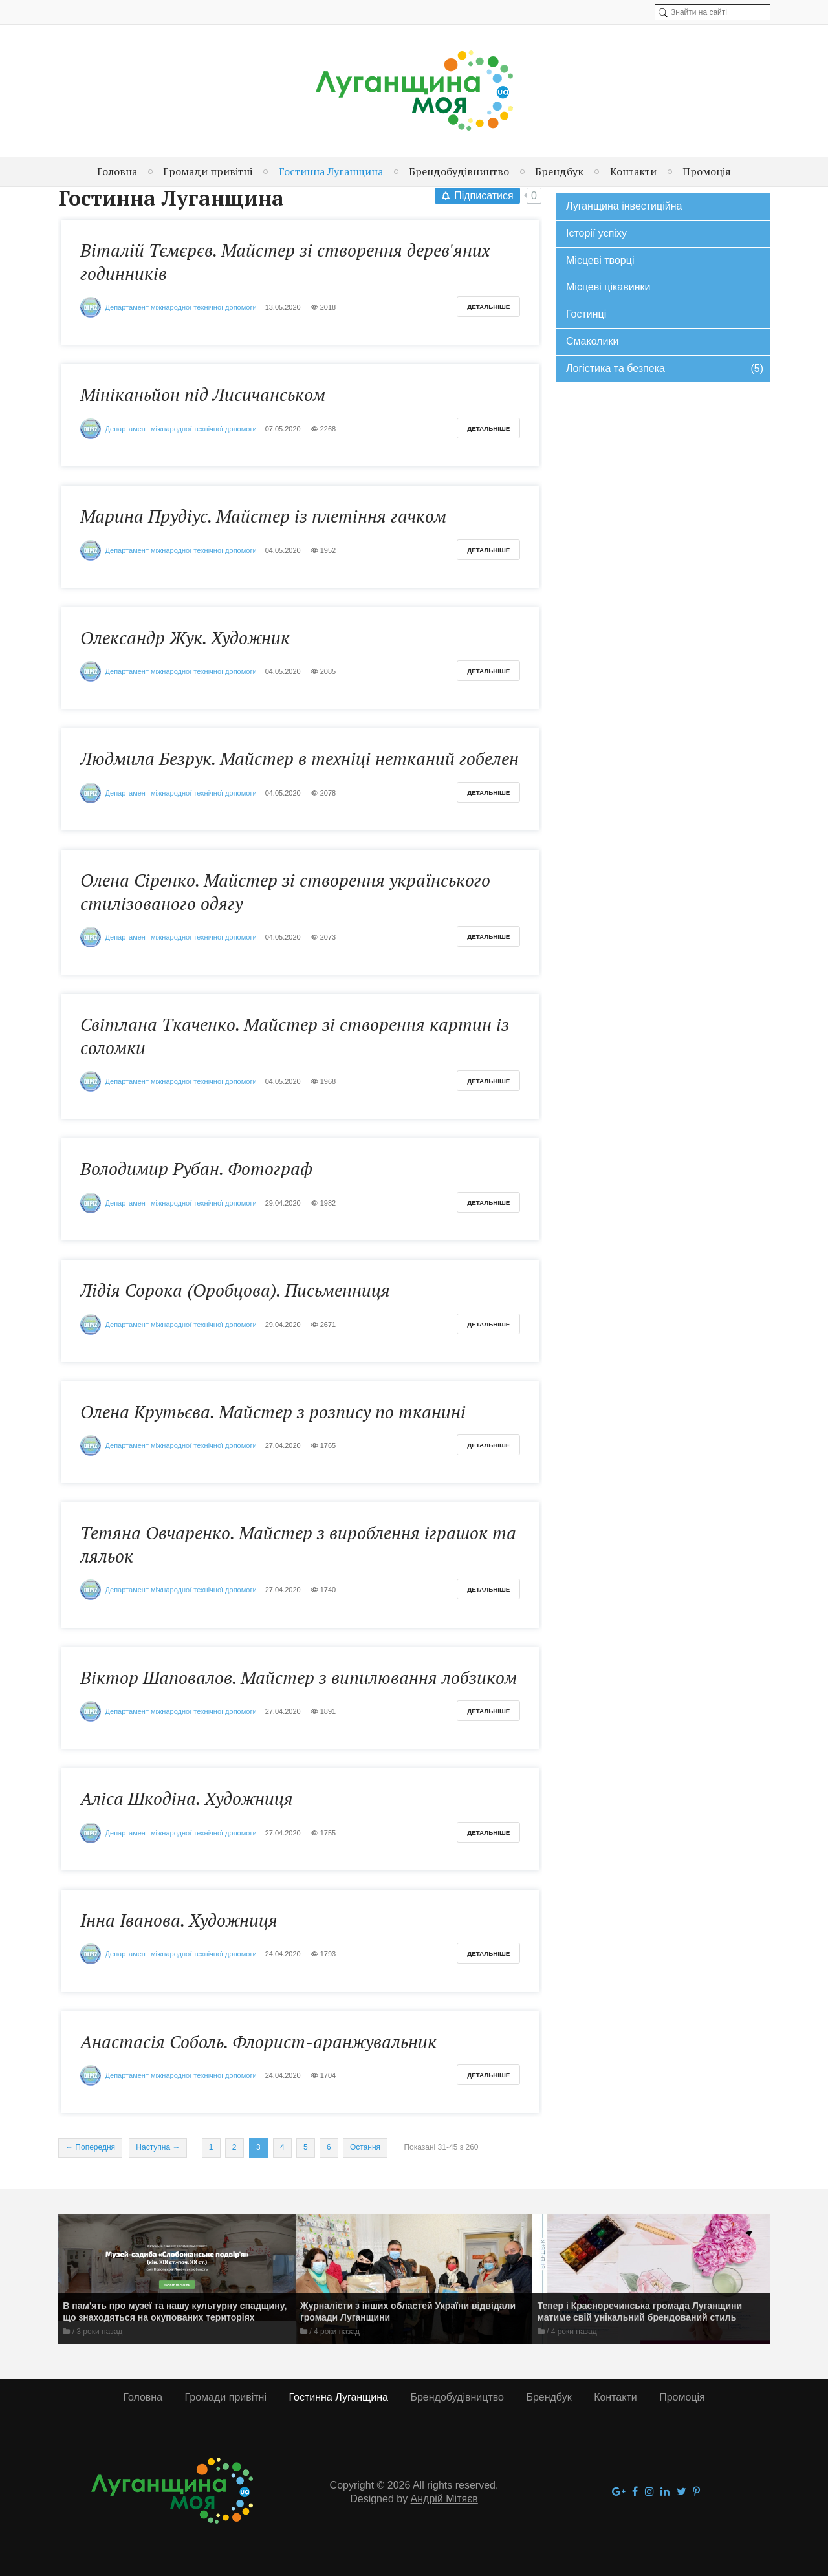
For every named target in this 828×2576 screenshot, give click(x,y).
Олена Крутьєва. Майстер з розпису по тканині (273, 1411)
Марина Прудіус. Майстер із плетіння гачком (263, 516)
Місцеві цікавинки (608, 286)
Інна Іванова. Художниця (179, 1920)
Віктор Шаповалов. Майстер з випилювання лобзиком (298, 1677)
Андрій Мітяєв (444, 2498)
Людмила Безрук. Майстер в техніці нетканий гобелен (299, 758)
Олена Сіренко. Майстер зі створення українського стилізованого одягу (285, 892)
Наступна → (158, 2147)
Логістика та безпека (664, 369)
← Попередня (90, 2147)
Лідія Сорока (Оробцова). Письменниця (235, 1290)
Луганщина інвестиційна (624, 205)
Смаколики (592, 341)
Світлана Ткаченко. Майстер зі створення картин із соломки (294, 1036)
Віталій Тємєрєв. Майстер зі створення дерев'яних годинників (285, 262)
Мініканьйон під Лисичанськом (202, 394)
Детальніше (488, 306)
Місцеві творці (600, 260)
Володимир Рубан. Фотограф (196, 1168)
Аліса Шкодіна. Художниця (186, 1798)
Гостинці (586, 313)
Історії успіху (596, 233)
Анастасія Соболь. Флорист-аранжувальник (258, 2041)
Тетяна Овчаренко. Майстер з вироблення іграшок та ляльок (298, 1544)
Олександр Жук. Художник (185, 637)
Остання (365, 2147)
